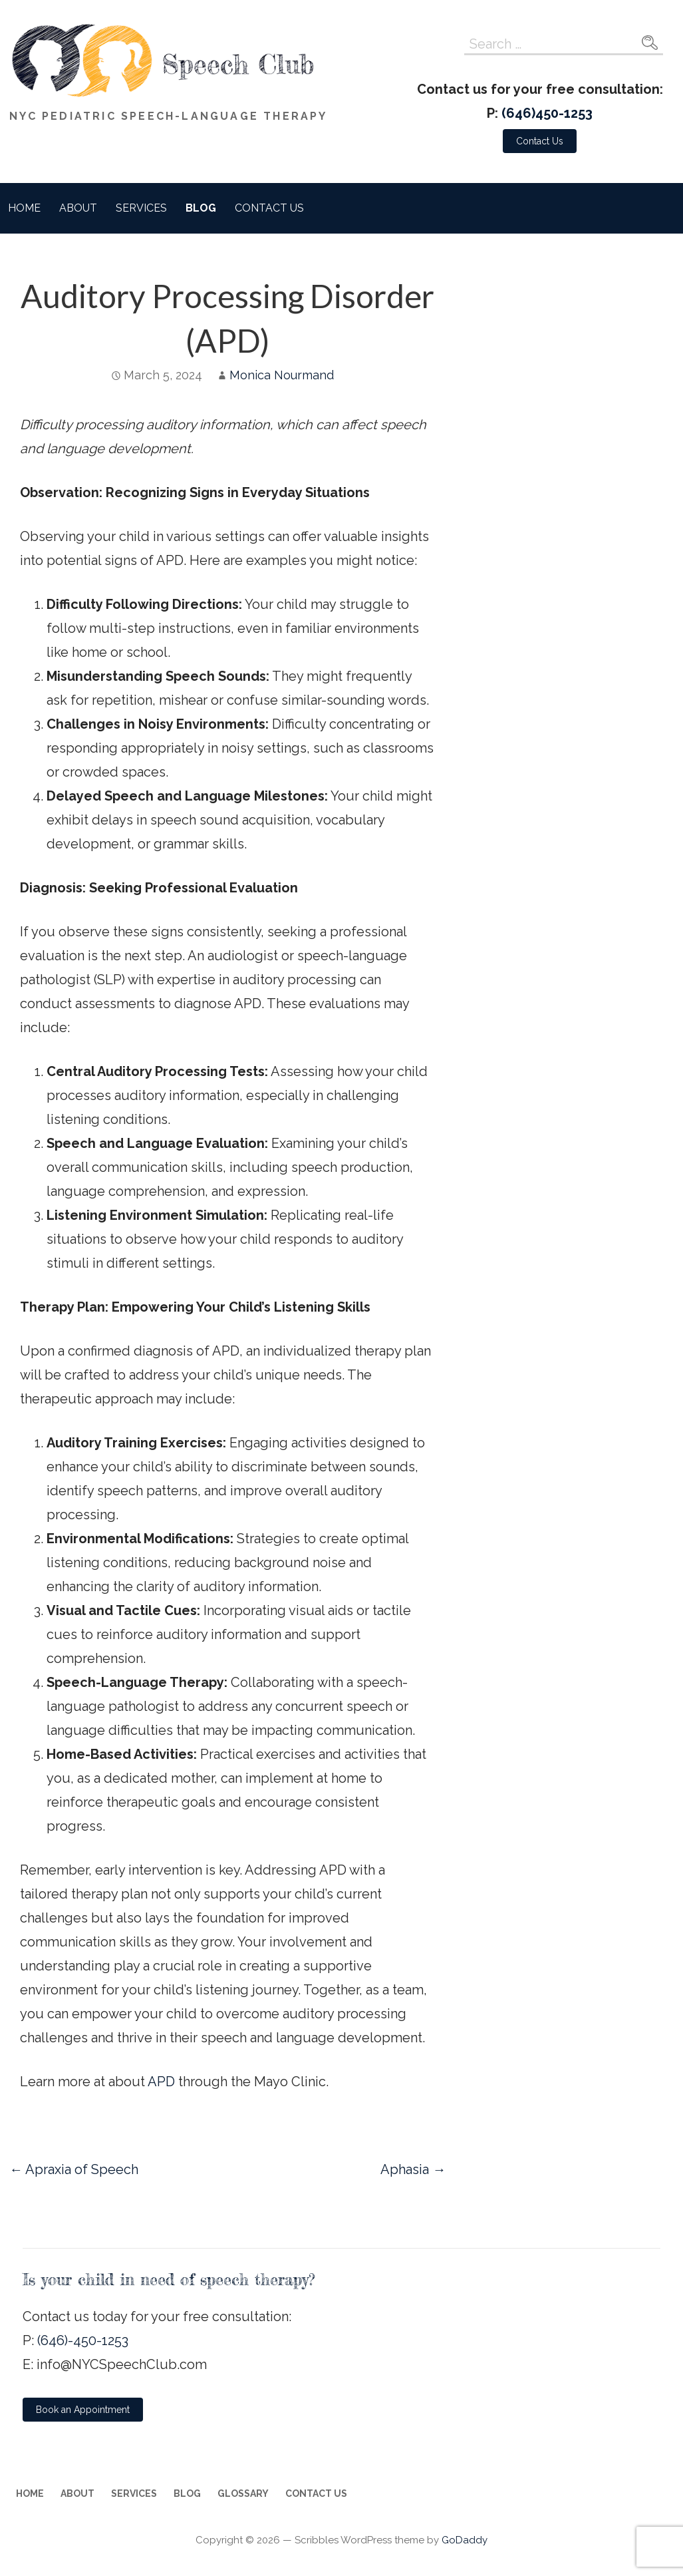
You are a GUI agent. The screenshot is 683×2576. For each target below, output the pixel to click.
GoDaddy (464, 2540)
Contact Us (269, 208)
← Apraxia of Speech (73, 2169)
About (78, 208)
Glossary (243, 2493)
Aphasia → (413, 2169)
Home (24, 208)
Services (141, 208)
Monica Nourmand (281, 375)
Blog (201, 208)
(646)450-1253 (547, 113)
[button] (540, 141)
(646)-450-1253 (82, 2340)
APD (161, 2082)
